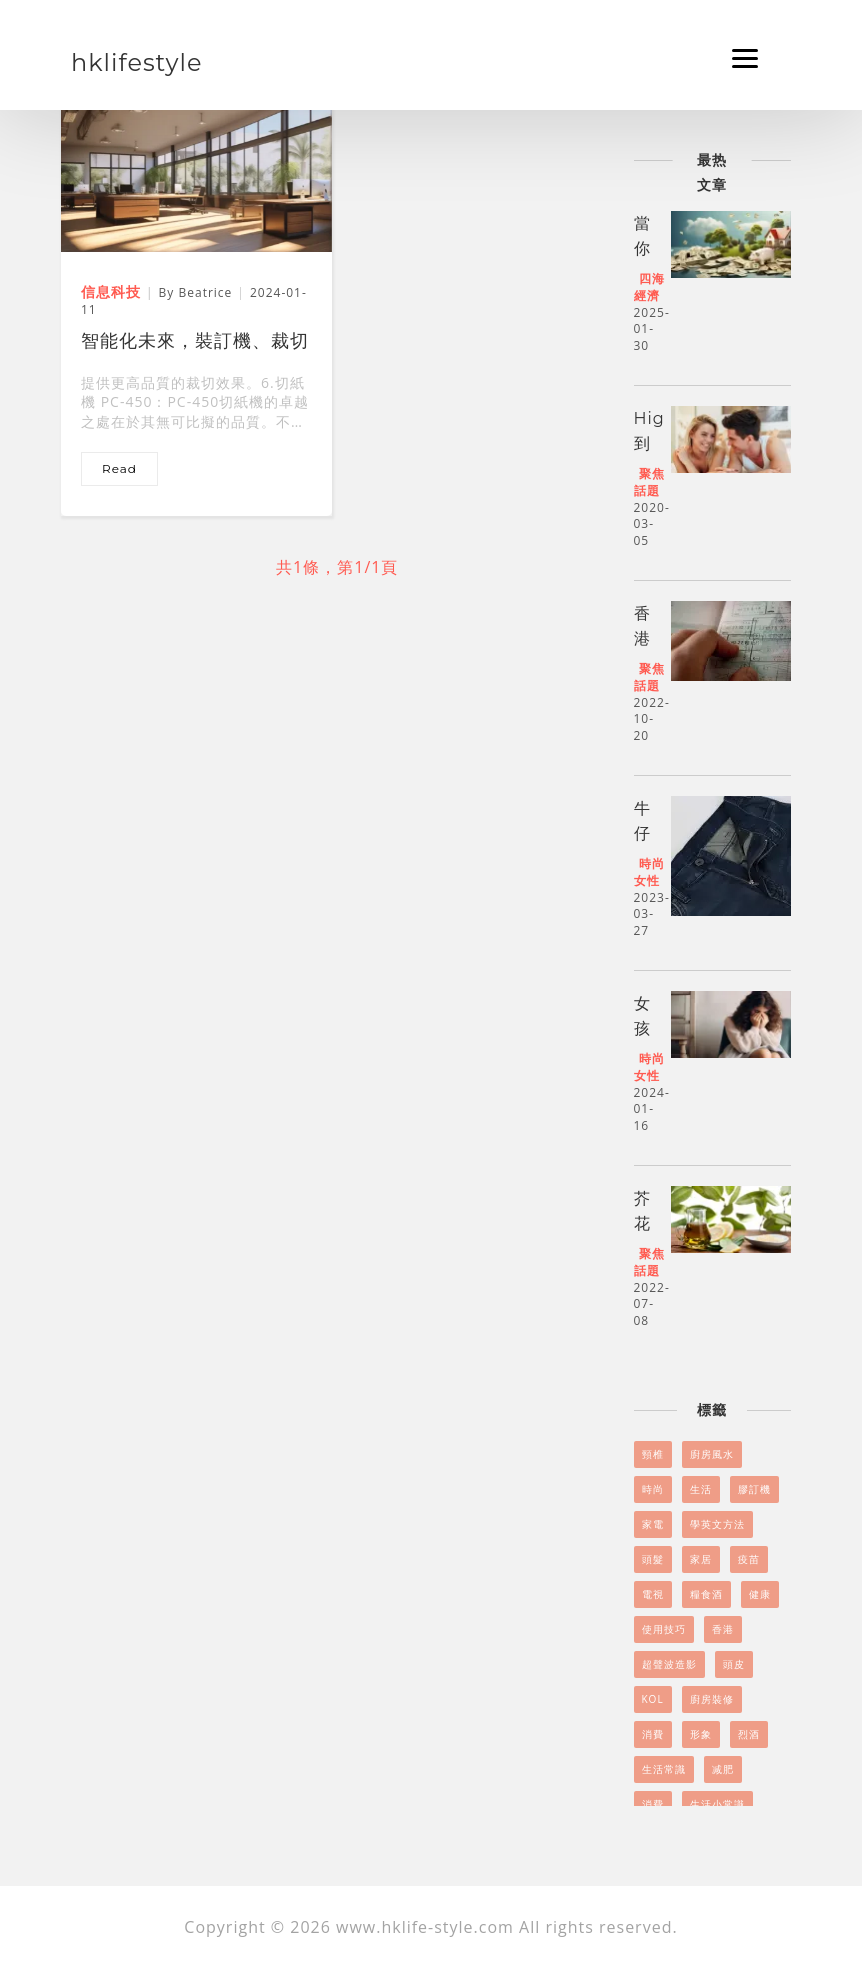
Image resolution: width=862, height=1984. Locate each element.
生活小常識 (717, 1804)
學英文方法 (717, 1524)
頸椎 (653, 1454)
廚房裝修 (712, 1699)
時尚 (653, 1489)
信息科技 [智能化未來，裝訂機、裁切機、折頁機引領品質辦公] (111, 291)
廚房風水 (712, 1454)
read (119, 468)
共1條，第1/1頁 (337, 567)
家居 (701, 1559)
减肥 (723, 1769)
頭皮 (734, 1664)
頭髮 (653, 1559)
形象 (701, 1734)
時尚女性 (649, 872)
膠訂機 (754, 1489)
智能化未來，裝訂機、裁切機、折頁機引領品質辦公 (195, 343)
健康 (760, 1594)
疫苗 (749, 1559)
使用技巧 (664, 1629)
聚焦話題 (649, 482)
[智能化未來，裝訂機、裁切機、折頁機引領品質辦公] (196, 174)
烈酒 (749, 1734)
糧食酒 (706, 1594)
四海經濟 (649, 287)
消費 (653, 1734)
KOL (653, 1699)
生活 (701, 1489)
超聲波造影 (669, 1664)
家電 (653, 1524)
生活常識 (664, 1769)
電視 (653, 1594)
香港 (723, 1629)
